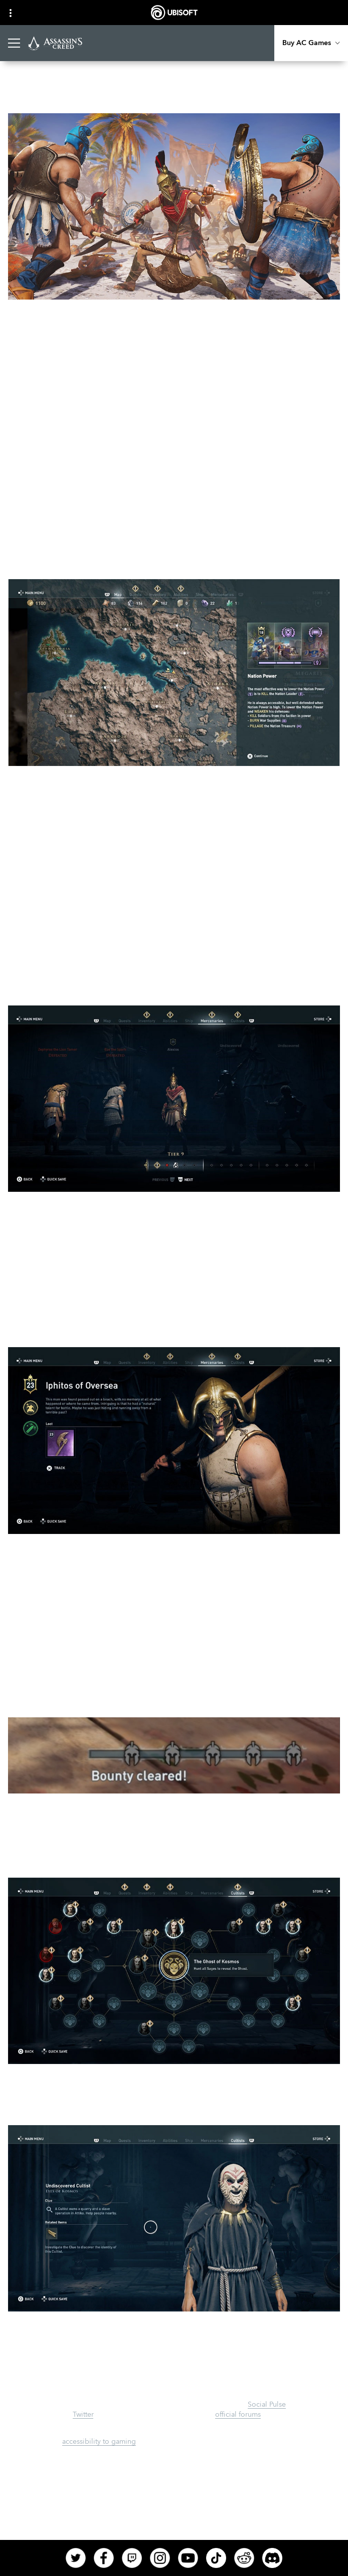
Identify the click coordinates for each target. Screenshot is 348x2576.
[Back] (22, 87)
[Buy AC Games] (311, 43)
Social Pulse (267, 2405)
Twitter (83, 2415)
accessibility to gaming (99, 2442)
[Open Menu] (14, 43)
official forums (238, 2415)
